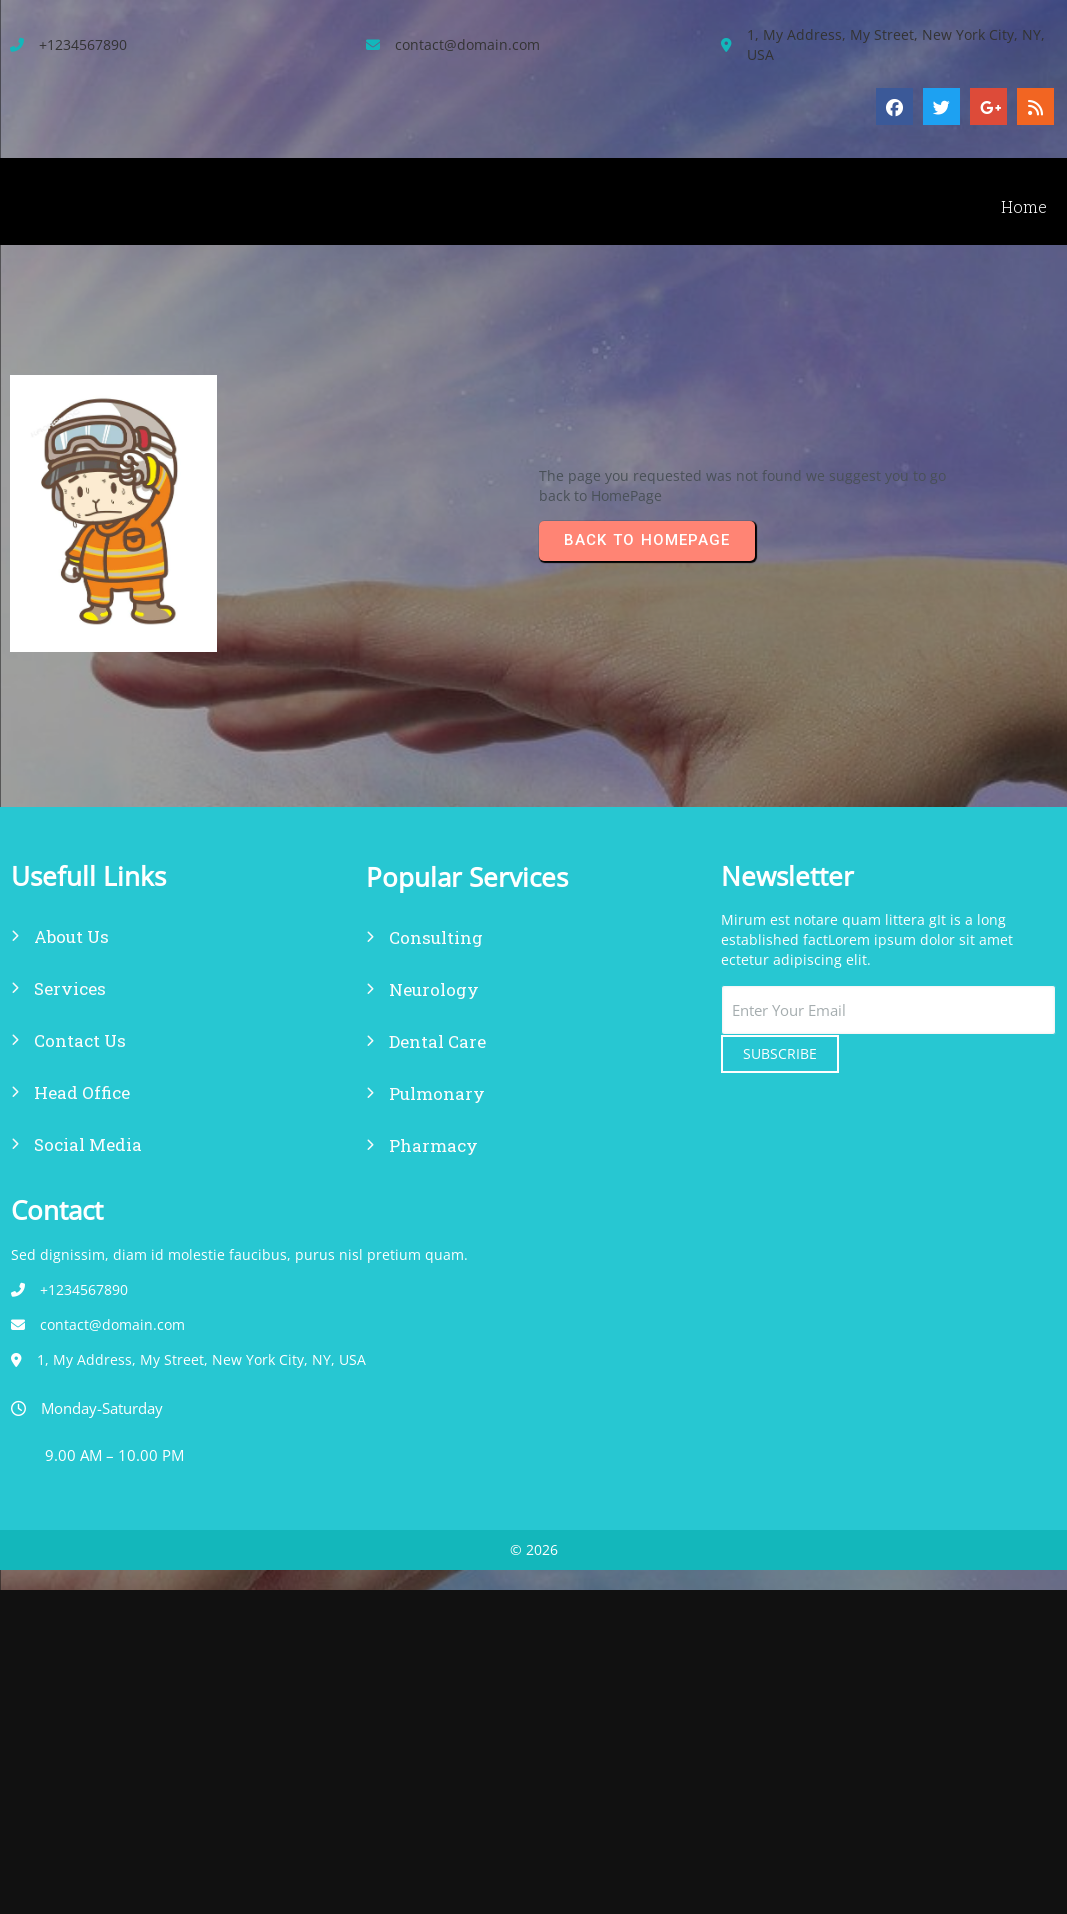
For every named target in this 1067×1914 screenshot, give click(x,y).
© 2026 (534, 1153)
